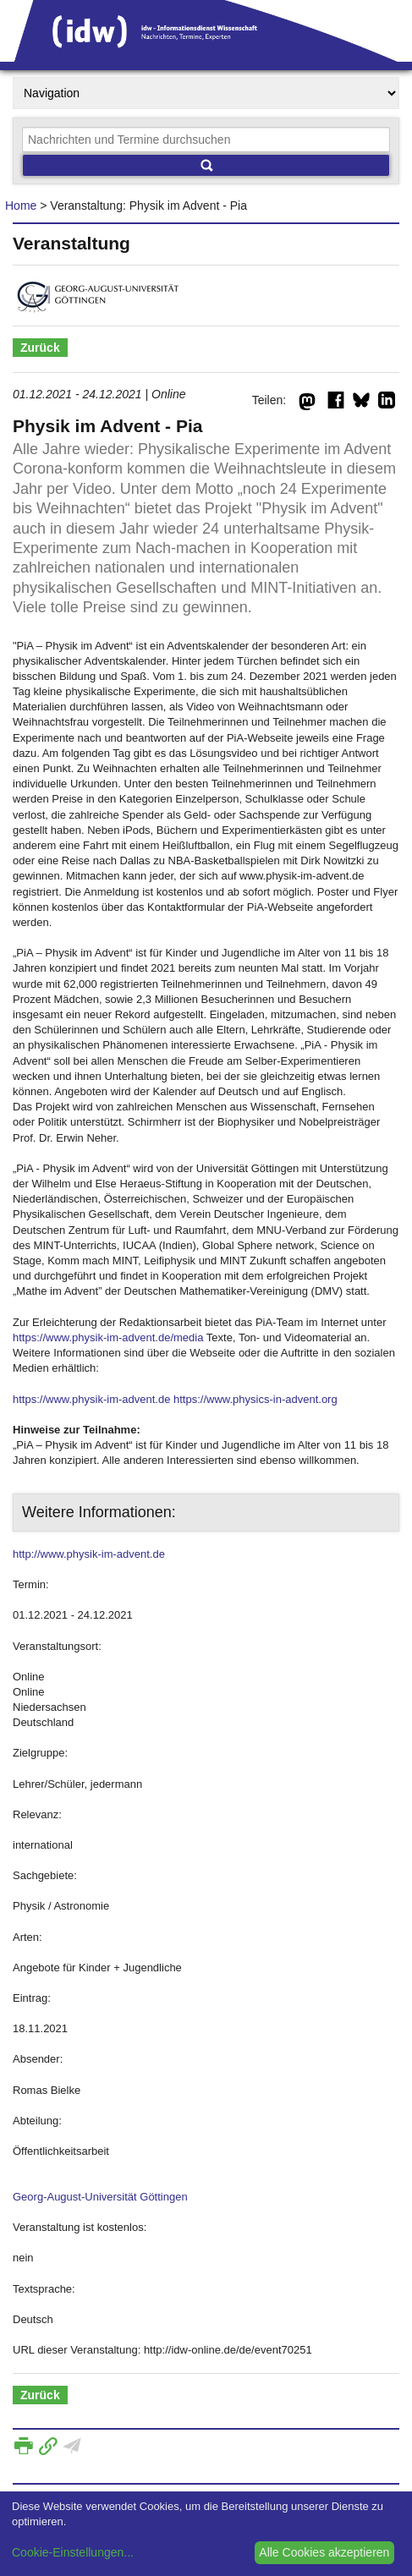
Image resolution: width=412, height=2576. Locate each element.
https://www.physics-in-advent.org (255, 1399)
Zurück (40, 347)
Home (20, 205)
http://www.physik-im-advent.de (89, 1554)
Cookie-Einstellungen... (73, 2552)
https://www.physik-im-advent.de (91, 1399)
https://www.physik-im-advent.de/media (108, 1337)
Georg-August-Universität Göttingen (100, 2196)
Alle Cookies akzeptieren (324, 2552)
